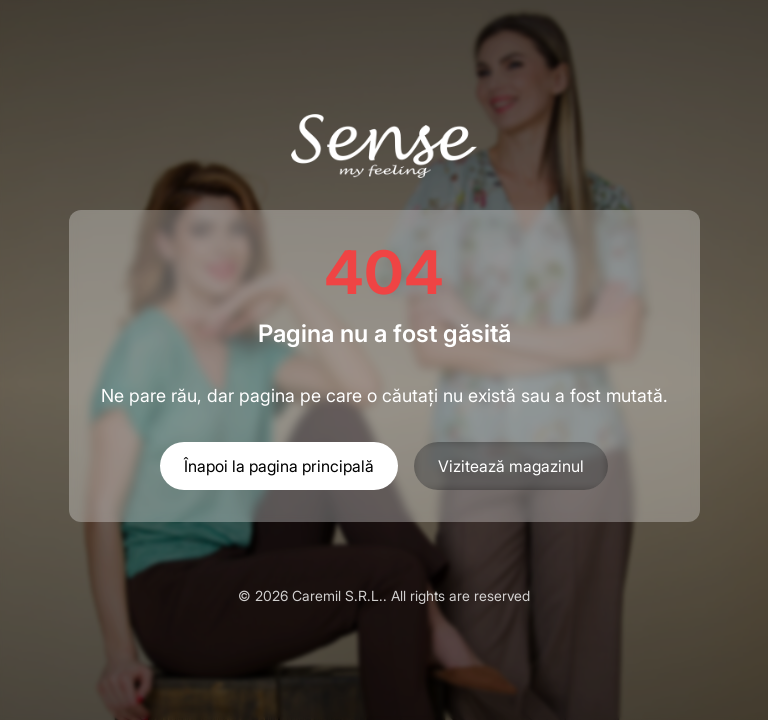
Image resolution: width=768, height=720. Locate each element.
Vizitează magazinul (511, 466)
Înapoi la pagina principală (279, 466)
